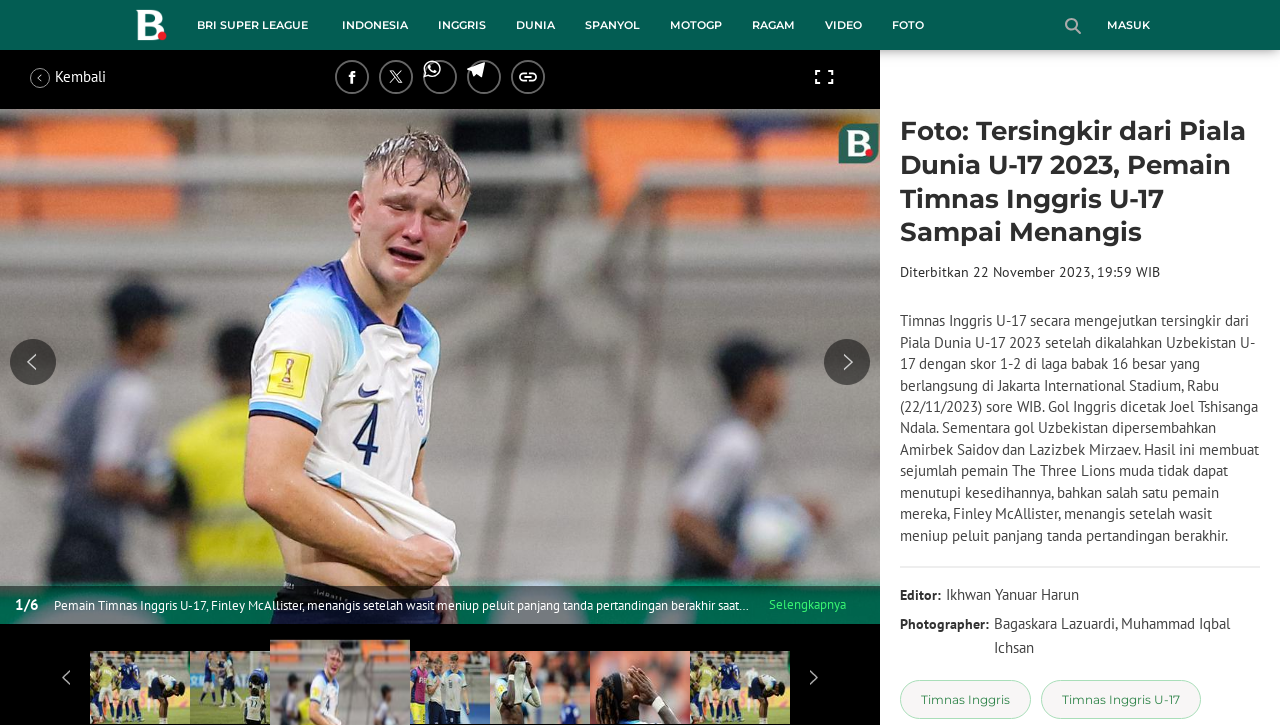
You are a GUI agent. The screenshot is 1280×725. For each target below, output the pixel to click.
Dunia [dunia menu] (535, 25)
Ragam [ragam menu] (773, 25)
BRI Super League (252, 25)
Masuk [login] (1128, 25)
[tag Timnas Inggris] (965, 699)
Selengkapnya (807, 604)
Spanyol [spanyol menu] (612, 25)
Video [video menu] (843, 25)
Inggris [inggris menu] (462, 25)
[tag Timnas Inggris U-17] (1121, 699)
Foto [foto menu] (908, 25)
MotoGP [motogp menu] (696, 25)
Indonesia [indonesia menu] (375, 25)
